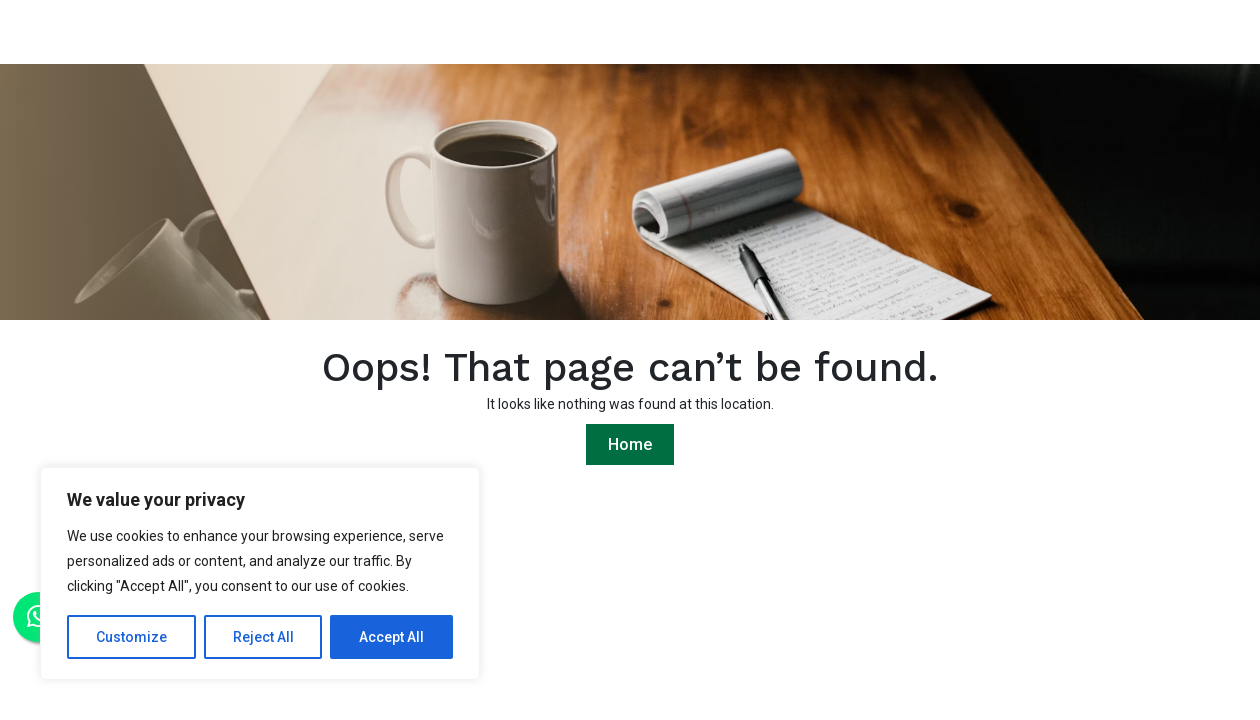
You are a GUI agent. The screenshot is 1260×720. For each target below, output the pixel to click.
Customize (131, 637)
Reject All (263, 637)
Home (630, 444)
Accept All (391, 637)
